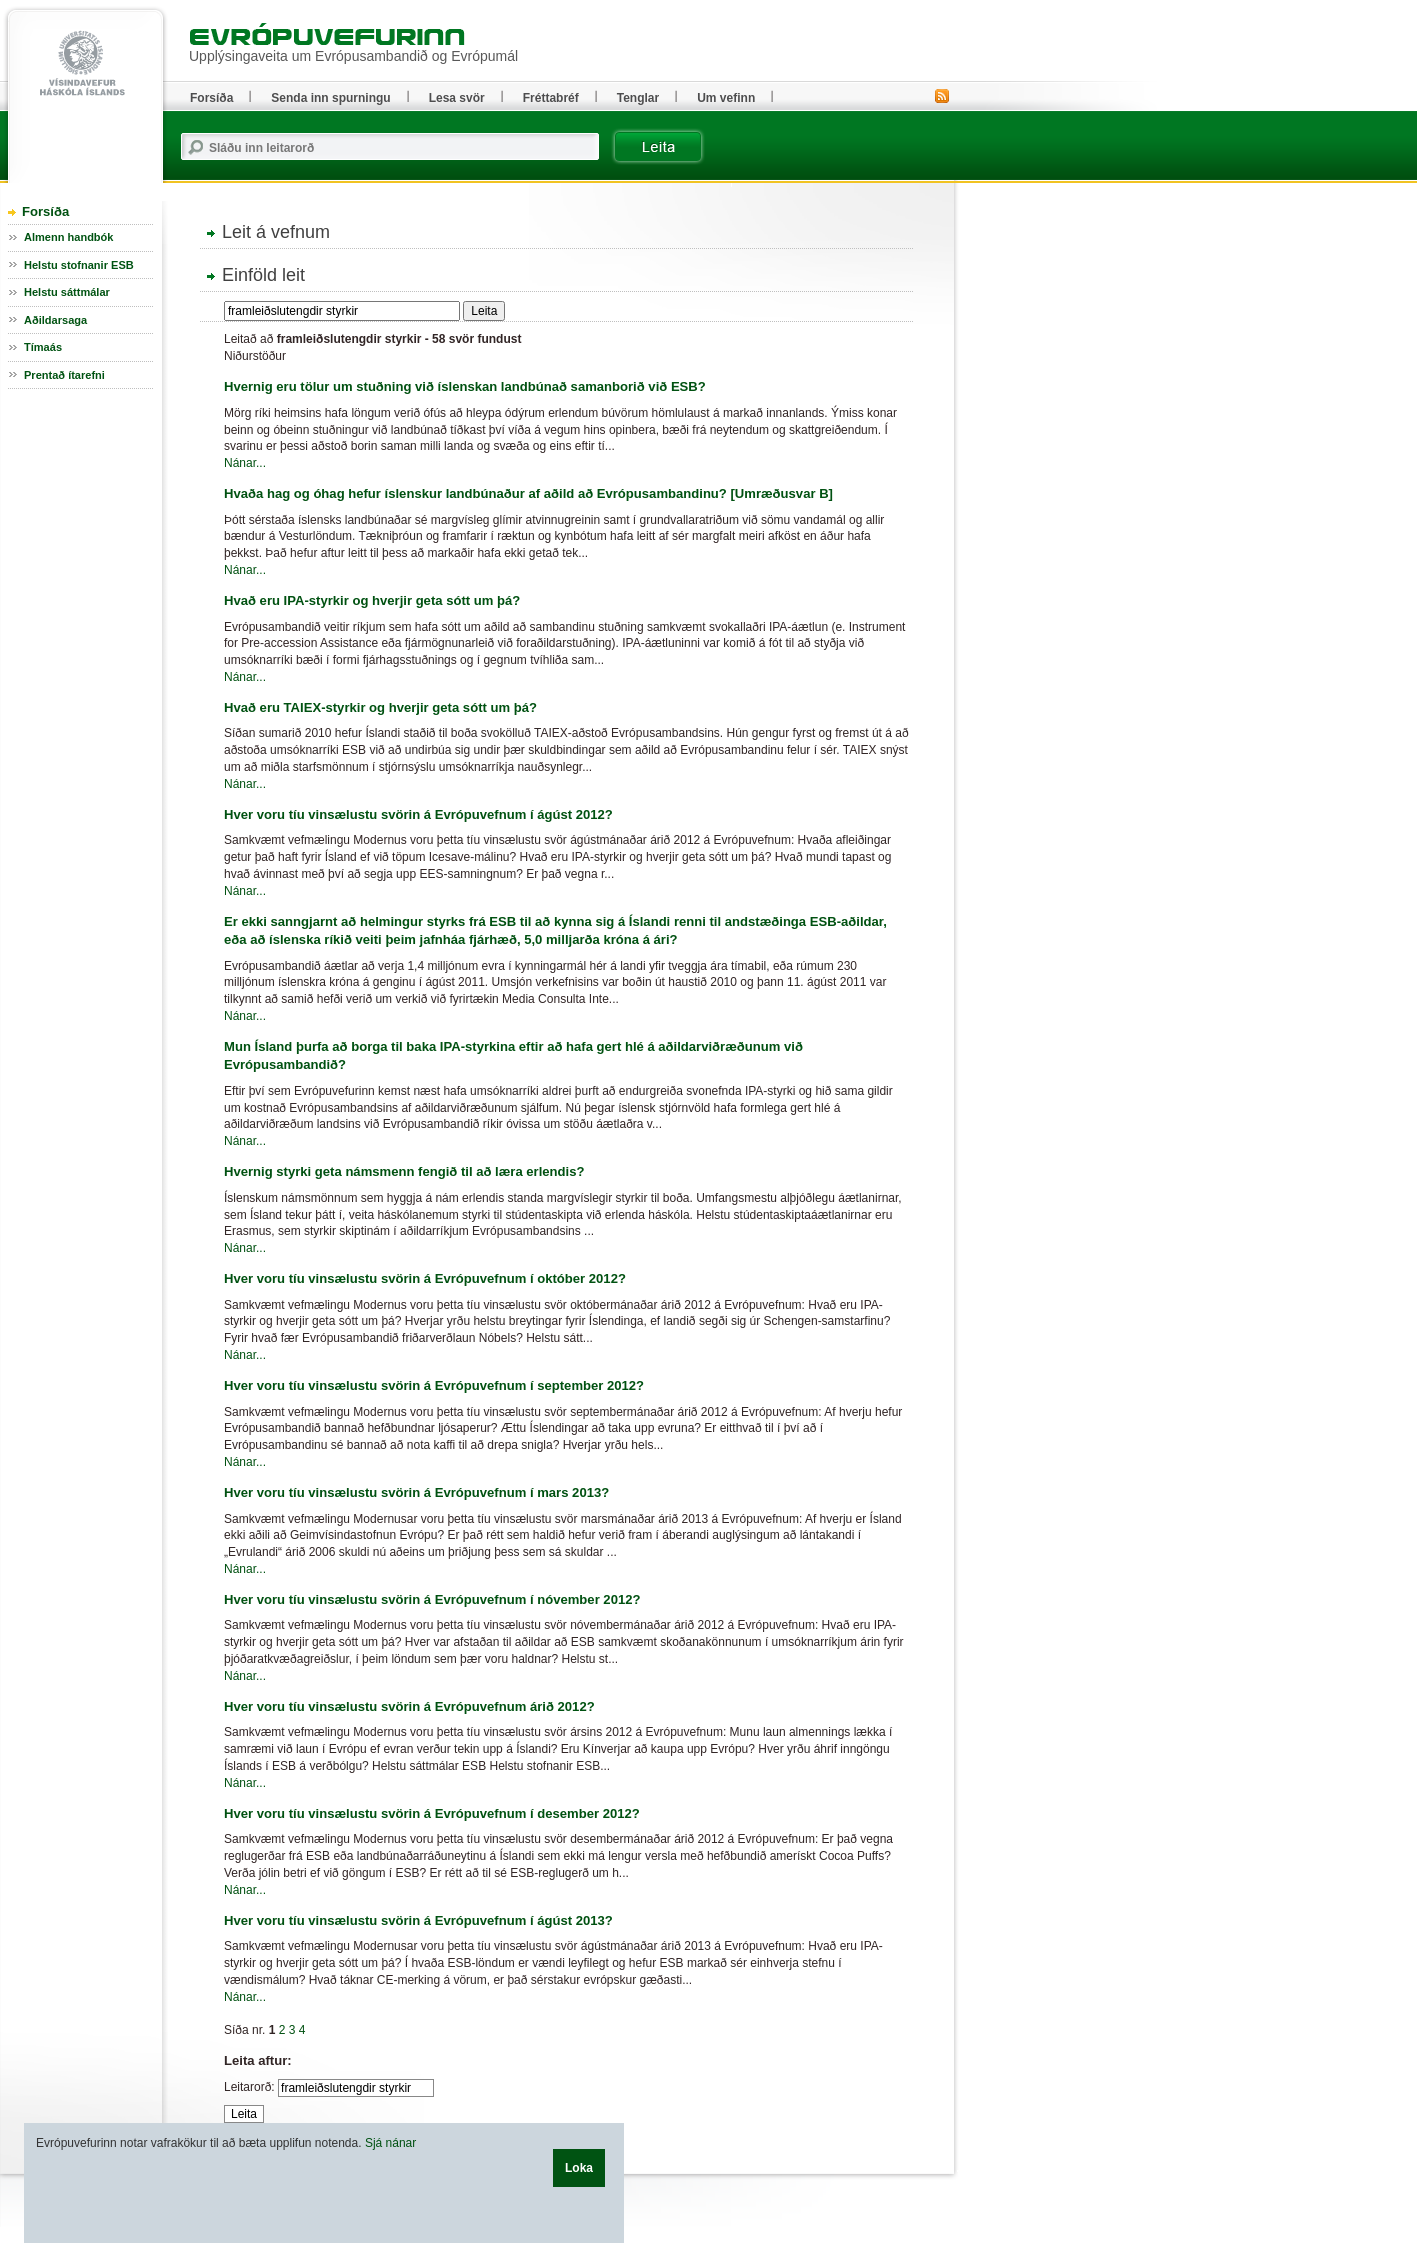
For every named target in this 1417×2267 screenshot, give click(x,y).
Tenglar (638, 98)
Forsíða (45, 211)
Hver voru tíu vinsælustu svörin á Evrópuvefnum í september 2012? (434, 1385)
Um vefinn (726, 98)
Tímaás (43, 347)
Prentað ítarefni (64, 375)
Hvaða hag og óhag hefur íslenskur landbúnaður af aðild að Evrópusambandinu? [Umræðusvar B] (528, 493)
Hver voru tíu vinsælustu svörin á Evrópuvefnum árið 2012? (409, 1706)
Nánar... (245, 463)
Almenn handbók (68, 237)
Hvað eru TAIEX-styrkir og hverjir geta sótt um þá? (380, 707)
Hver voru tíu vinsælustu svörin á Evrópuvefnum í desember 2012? (432, 1813)
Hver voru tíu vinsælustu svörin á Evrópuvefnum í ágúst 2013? (418, 1920)
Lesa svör (457, 98)
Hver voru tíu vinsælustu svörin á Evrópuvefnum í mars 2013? (416, 1492)
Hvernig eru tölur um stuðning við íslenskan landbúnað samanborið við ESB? (465, 386)
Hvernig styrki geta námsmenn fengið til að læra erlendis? (404, 1171)
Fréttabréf (551, 98)
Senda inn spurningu (330, 98)
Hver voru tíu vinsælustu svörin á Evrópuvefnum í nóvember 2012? (432, 1599)
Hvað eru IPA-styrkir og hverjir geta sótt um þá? (372, 600)
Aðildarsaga (55, 320)
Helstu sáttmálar (67, 292)
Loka (579, 2168)
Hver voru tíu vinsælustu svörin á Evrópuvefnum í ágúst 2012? (418, 814)
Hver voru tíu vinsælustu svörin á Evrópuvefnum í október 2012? (425, 1278)
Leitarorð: (249, 2087)
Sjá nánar (390, 2143)
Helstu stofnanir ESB (79, 265)
